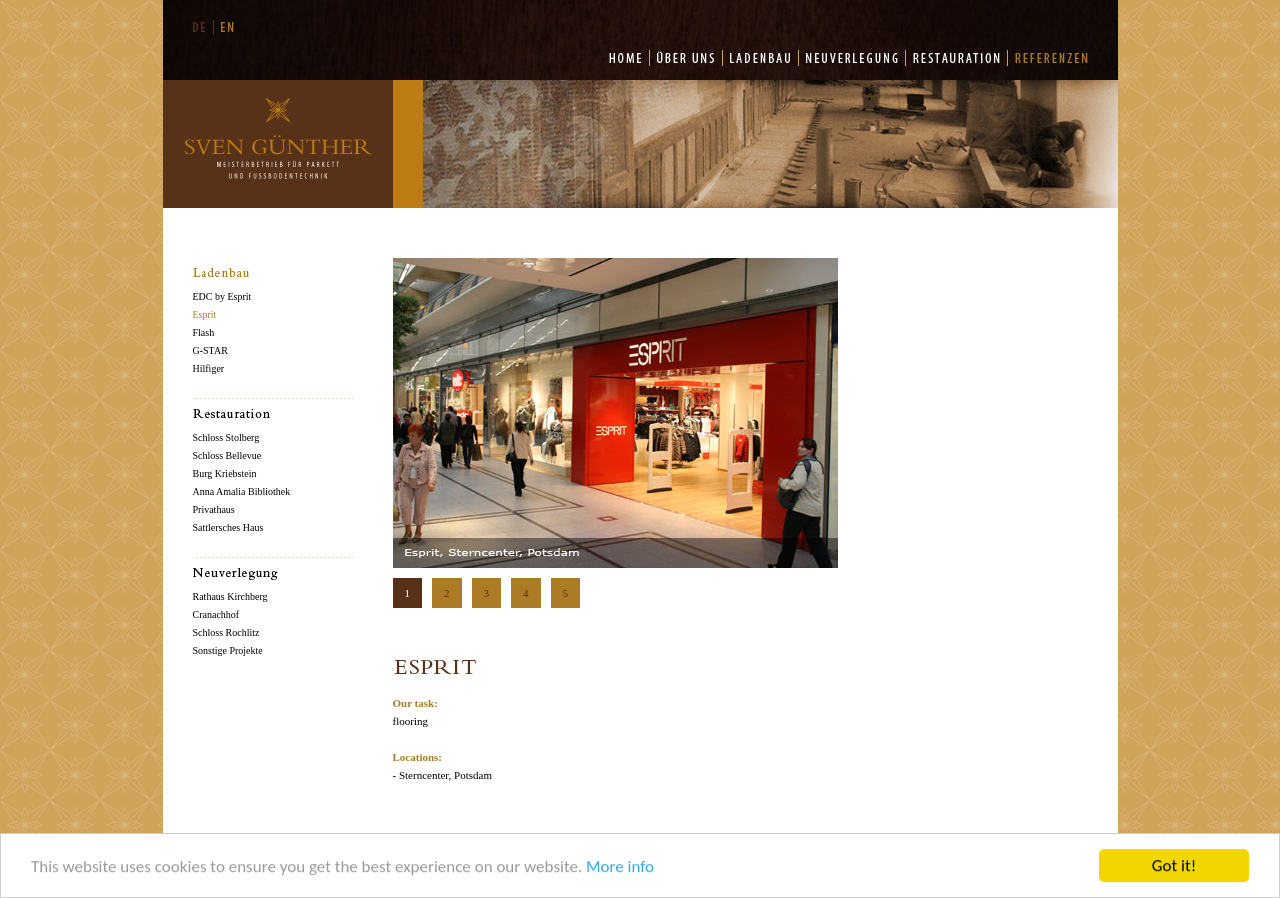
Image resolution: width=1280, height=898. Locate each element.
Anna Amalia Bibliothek (242, 491)
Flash (204, 332)
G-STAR (210, 350)
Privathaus (214, 509)
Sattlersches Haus (228, 527)
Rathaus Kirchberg (230, 596)
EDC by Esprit (222, 296)
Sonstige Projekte (228, 650)
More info (620, 868)
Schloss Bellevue (227, 455)
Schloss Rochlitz (226, 632)
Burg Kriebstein (225, 473)
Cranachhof (216, 614)
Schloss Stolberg (226, 437)
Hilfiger (209, 368)
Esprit (205, 314)
